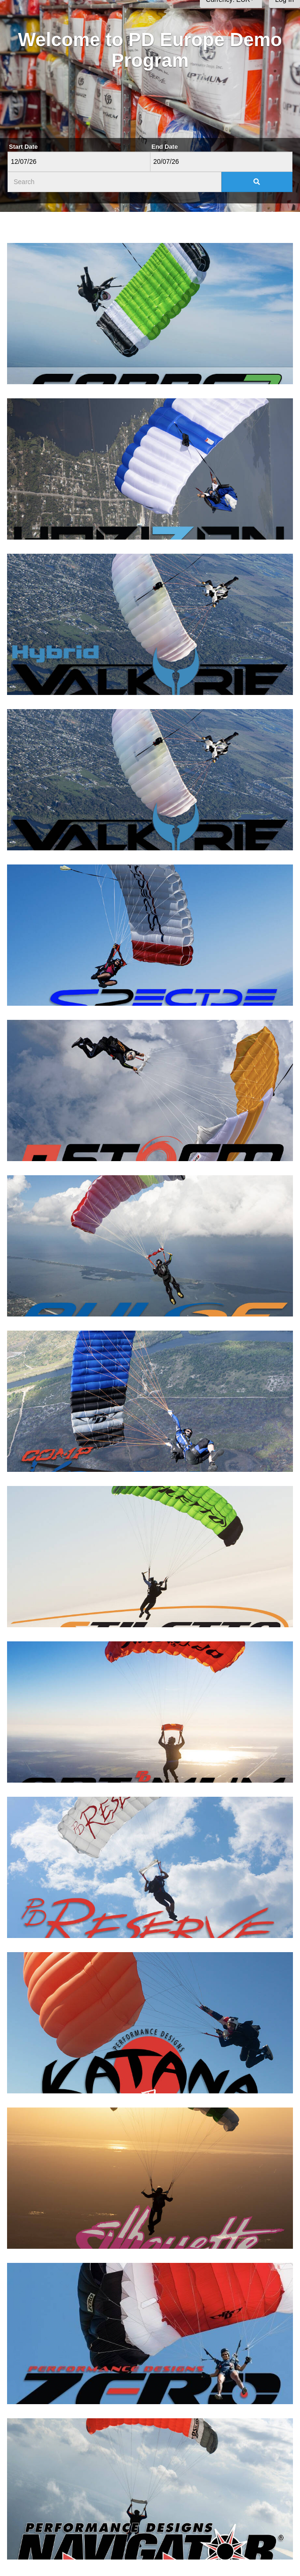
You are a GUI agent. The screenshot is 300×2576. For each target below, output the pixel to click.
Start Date (23, 146)
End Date (164, 146)
